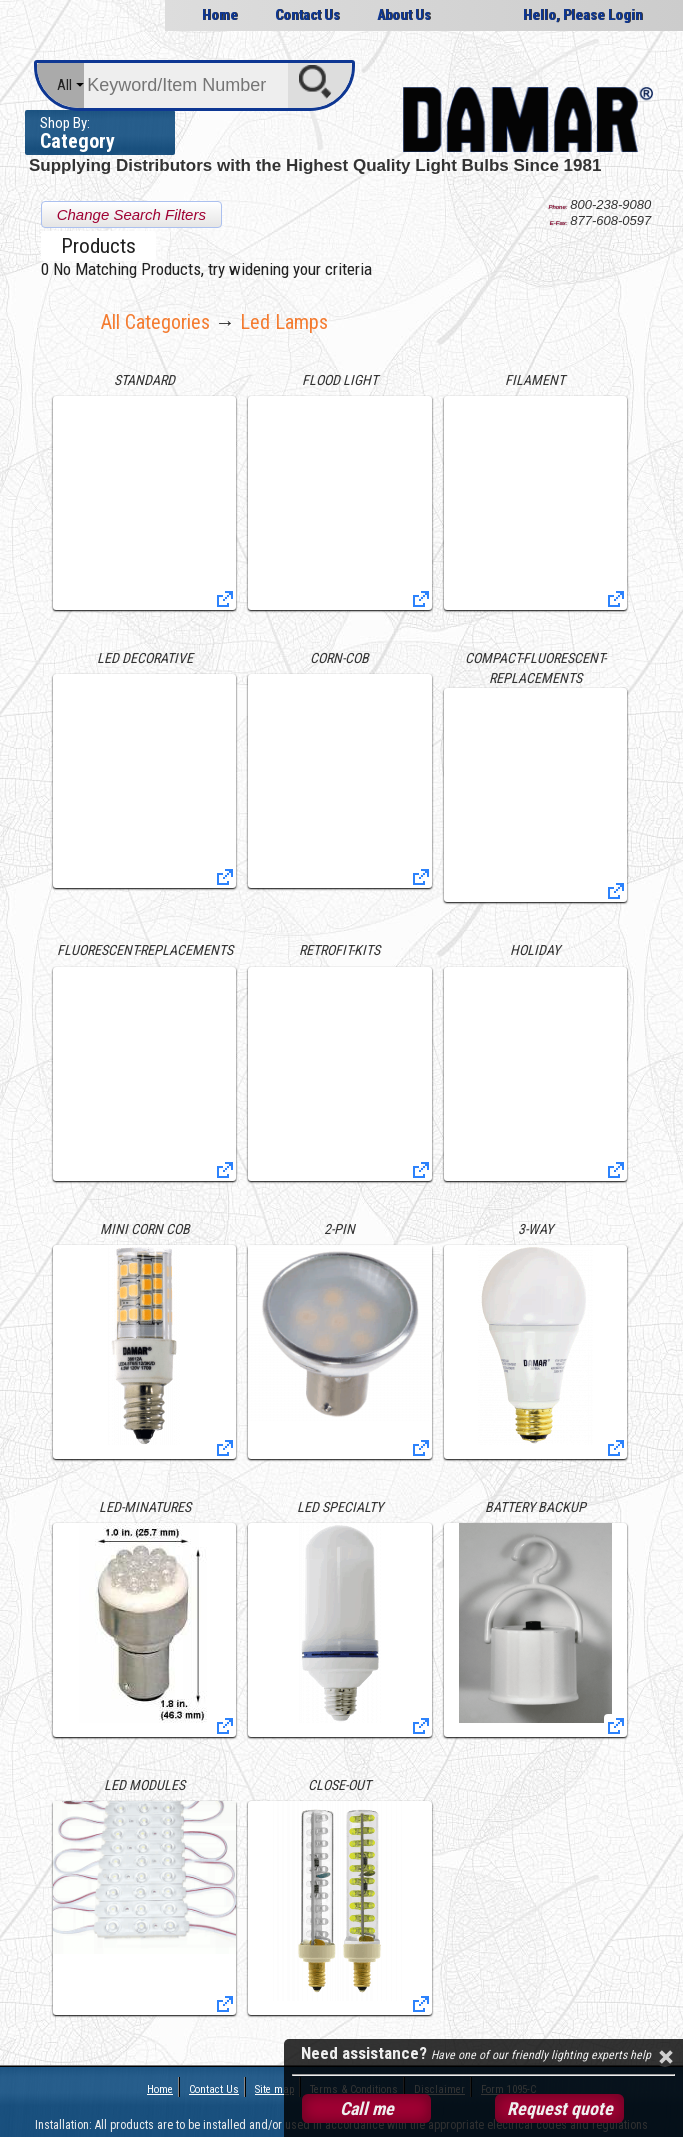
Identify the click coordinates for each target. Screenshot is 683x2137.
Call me (367, 2108)
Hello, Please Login (583, 15)
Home (220, 15)
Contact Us (307, 15)
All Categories (155, 322)
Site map (274, 2089)
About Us (404, 15)
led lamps (284, 322)
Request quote (560, 2108)
